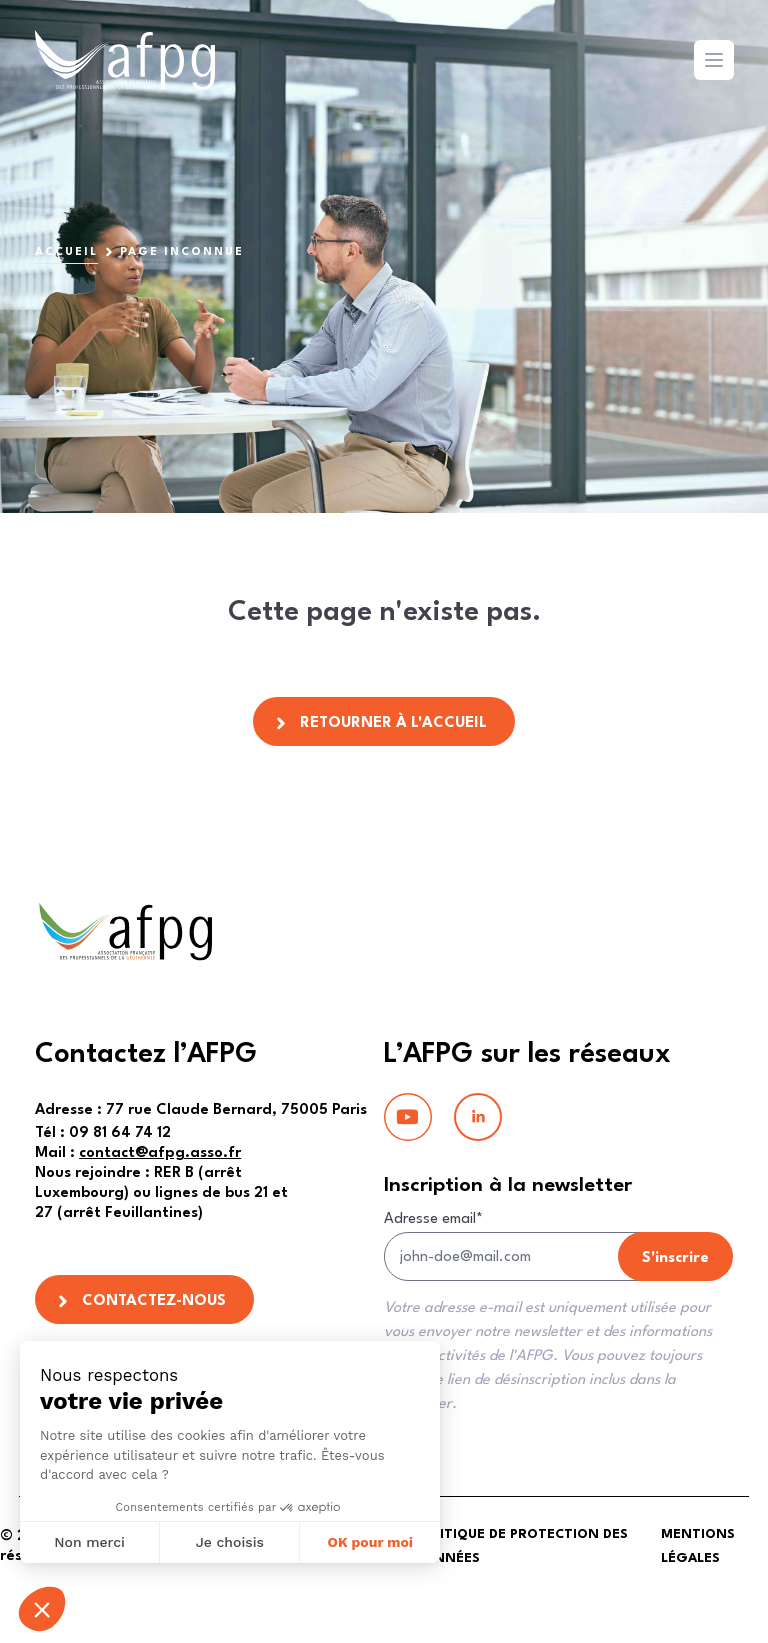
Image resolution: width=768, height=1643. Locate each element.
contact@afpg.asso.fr (160, 1153)
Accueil (66, 252)
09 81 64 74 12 (103, 1133)
